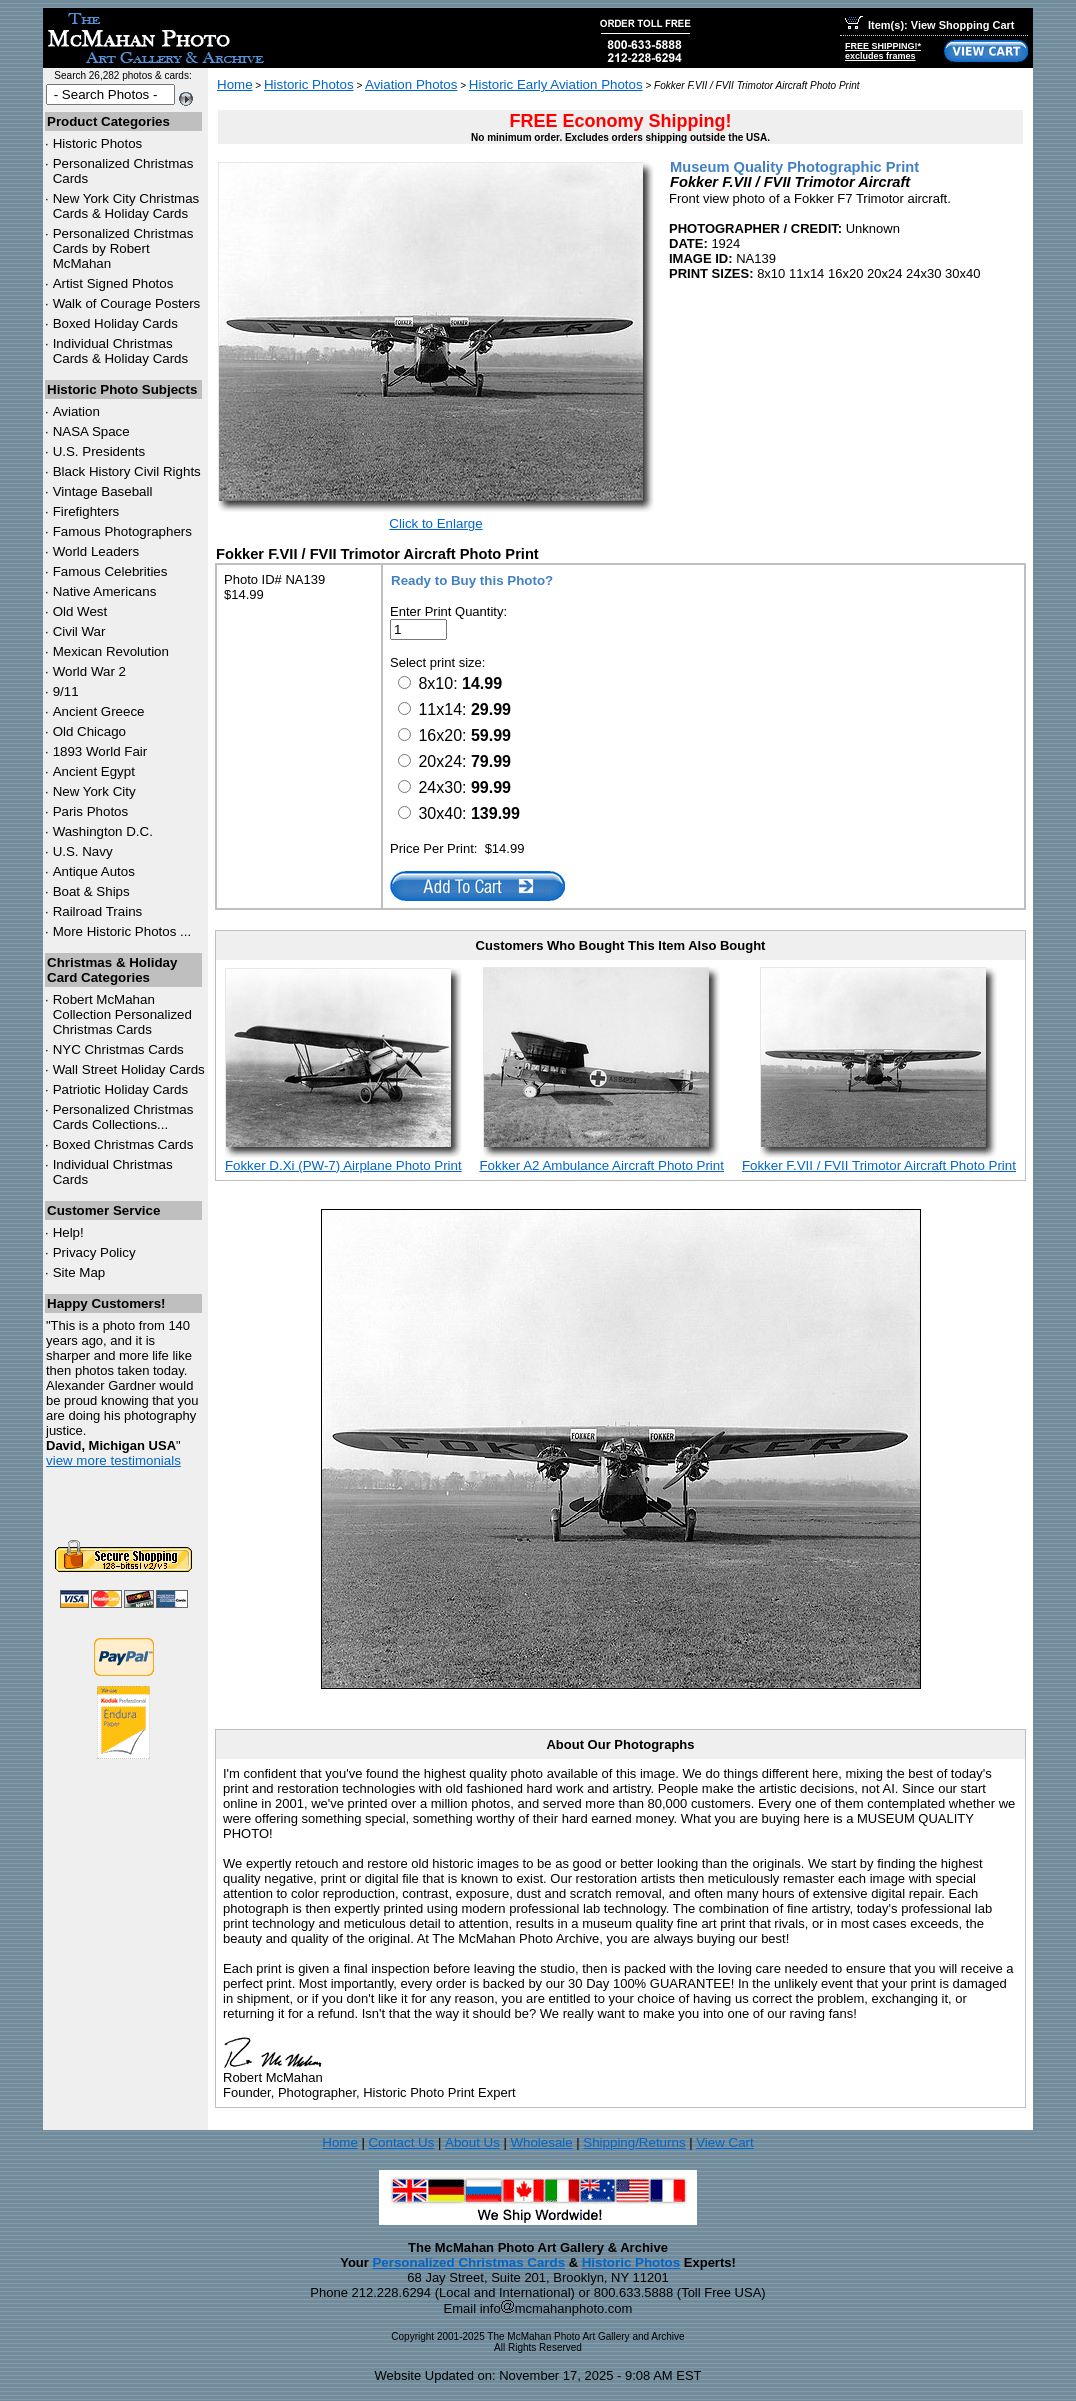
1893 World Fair (100, 751)
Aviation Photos (411, 84)
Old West (80, 611)
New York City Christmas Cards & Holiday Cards (126, 206)
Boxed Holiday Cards (115, 323)
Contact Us (401, 2142)
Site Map (79, 1272)
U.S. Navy (83, 851)
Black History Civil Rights (127, 471)
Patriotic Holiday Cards (121, 1089)
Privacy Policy (94, 1252)
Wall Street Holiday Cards (129, 1069)
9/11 (66, 691)
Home (235, 84)
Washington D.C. (103, 831)
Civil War (79, 631)
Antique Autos (94, 871)
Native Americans (105, 591)
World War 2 (89, 671)
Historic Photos (98, 143)
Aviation (76, 411)
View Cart (725, 2142)
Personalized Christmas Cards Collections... (123, 1117)
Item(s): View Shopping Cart (929, 25)
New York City (94, 791)
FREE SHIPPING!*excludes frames (883, 51)
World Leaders (96, 551)
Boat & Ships (91, 891)
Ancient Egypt (94, 771)
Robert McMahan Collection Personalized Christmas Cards (122, 1014)
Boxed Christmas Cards (123, 1144)
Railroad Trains (98, 911)
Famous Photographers (122, 531)
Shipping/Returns (634, 2142)
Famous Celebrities (110, 571)
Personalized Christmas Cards (468, 2262)
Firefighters (86, 511)
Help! (68, 1232)
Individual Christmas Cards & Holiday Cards (121, 351)
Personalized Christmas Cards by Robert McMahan (123, 248)
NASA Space (91, 431)
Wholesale (541, 2142)
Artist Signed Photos (113, 283)
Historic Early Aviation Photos (556, 84)
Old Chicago (89, 731)
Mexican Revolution (111, 651)
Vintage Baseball (103, 491)
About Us (472, 2142)
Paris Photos (91, 811)
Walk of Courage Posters (127, 303)
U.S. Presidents (99, 451)
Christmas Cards (118, 1049)
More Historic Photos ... (122, 931)
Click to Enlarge (435, 523)
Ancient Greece (99, 711)
